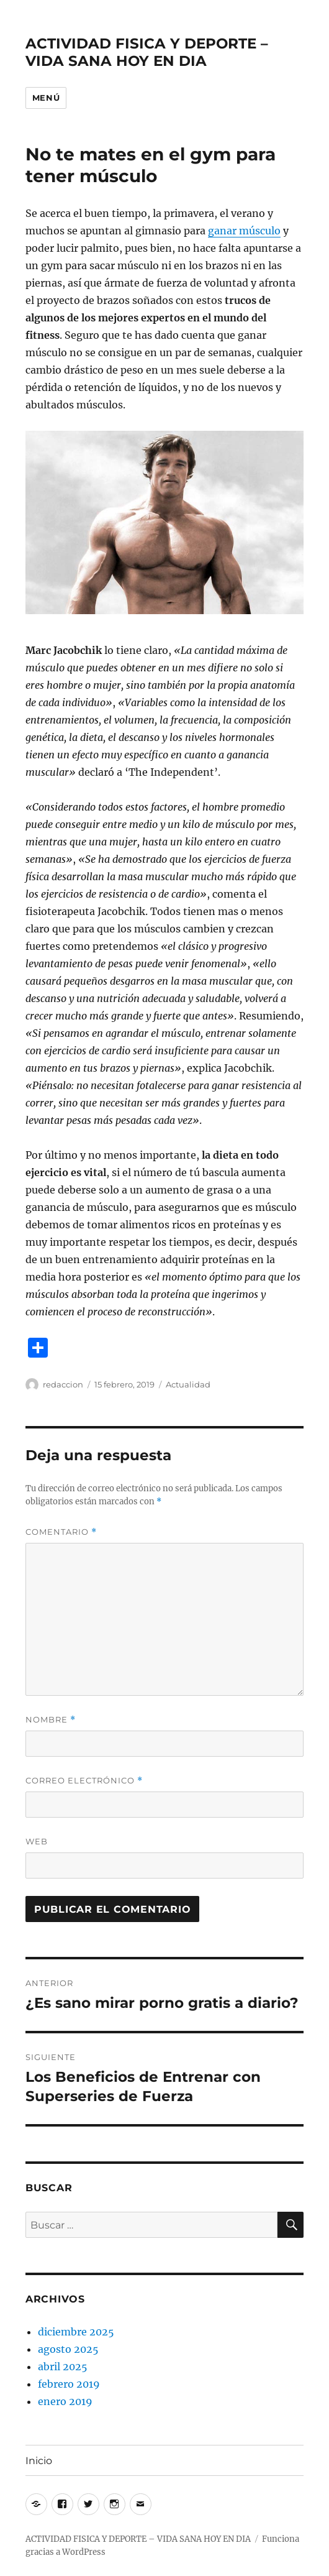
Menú (46, 98)
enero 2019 (65, 2401)
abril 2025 (63, 2366)
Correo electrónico (84, 1780)
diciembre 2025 (76, 2331)
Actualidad (188, 1384)
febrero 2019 (69, 2384)
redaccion (63, 1384)
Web (36, 1841)
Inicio (38, 2461)
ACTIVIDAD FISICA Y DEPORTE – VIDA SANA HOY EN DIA (146, 52)
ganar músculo (244, 230)
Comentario (61, 1532)
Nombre (50, 1719)
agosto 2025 (68, 2349)
